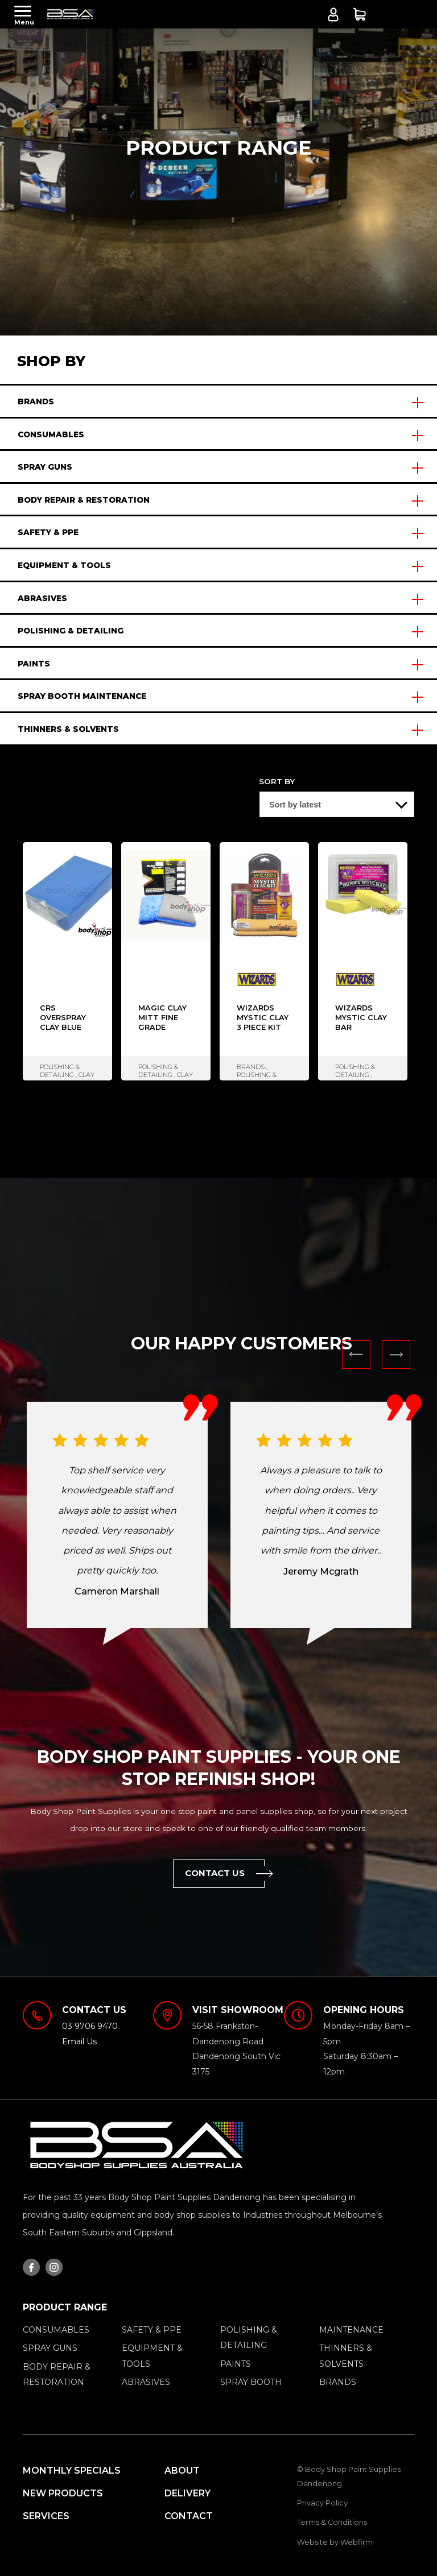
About (182, 2470)
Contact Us (225, 1874)
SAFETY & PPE (48, 532)
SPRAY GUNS (45, 466)
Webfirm (356, 2542)
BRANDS (36, 401)
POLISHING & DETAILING (70, 630)
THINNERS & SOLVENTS (68, 729)
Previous (356, 1354)
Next (396, 1354)
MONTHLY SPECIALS (72, 2470)
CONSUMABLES (51, 434)
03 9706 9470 (90, 2026)
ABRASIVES (42, 598)
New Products (63, 2493)
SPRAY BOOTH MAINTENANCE (82, 696)
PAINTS (34, 663)
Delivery (187, 2493)
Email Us (79, 2041)
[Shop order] (336, 804)
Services (46, 2516)
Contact (188, 2516)
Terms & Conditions (332, 2522)
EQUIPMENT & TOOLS (64, 565)
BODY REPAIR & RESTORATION (84, 499)
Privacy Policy (322, 2503)
